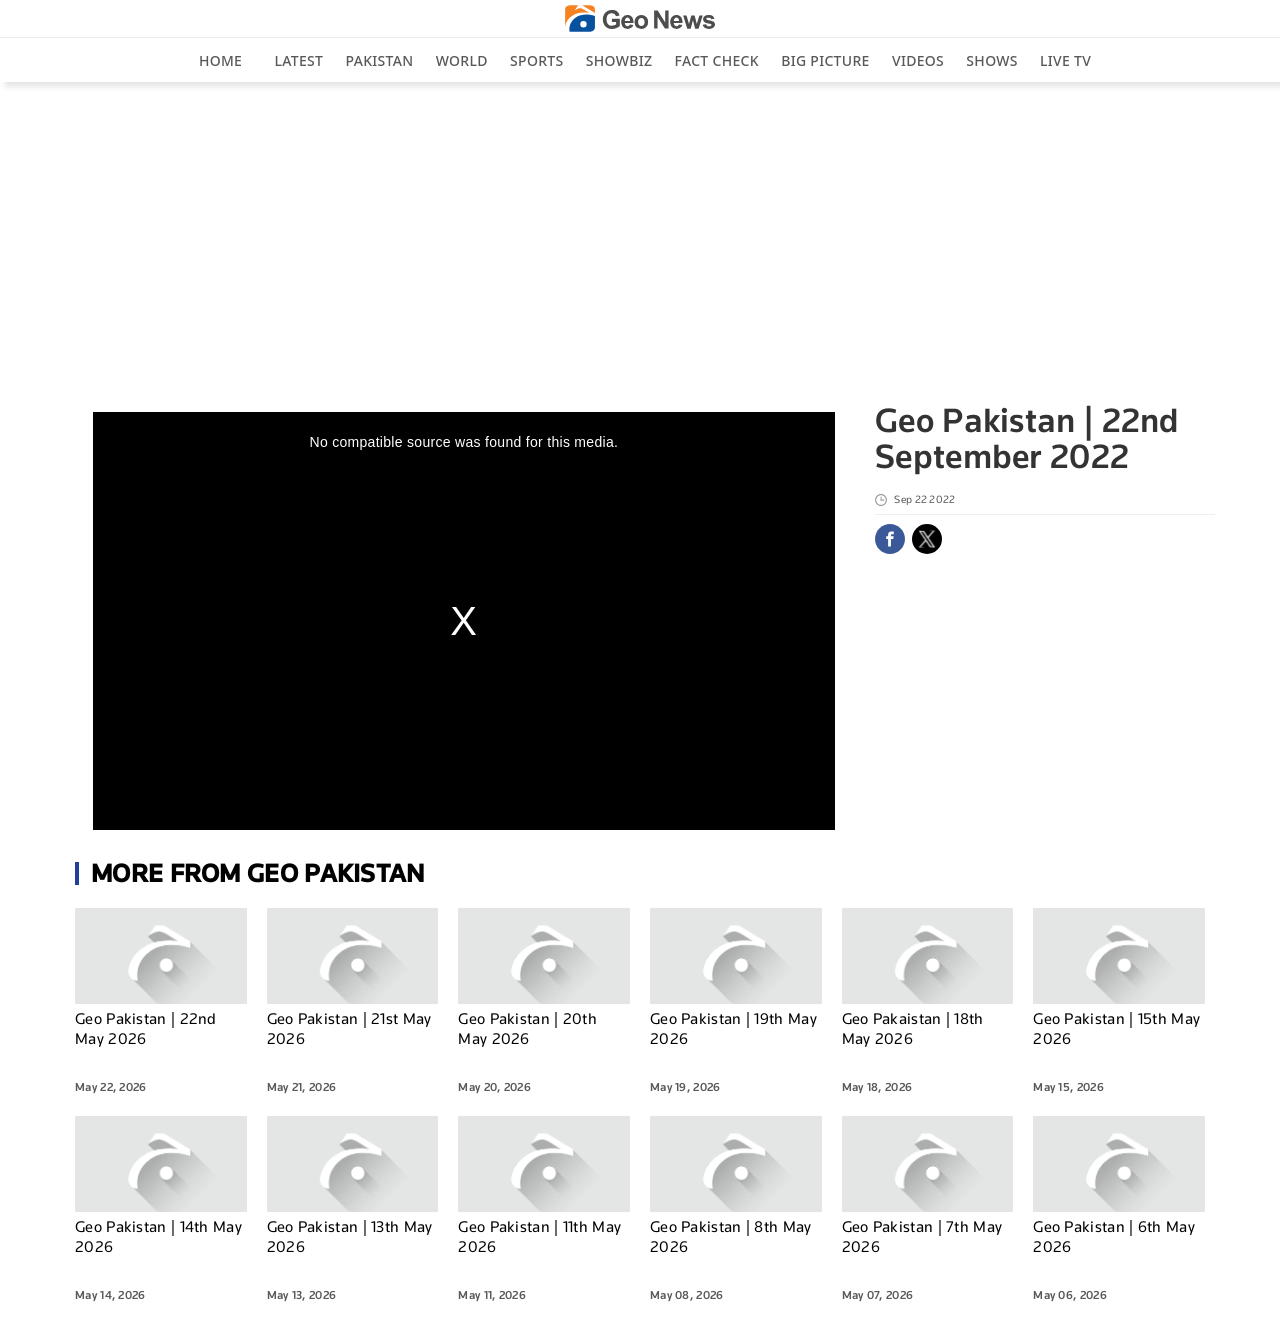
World (462, 60)
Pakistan (380, 60)
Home (220, 60)
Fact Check (717, 60)
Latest (299, 60)
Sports (536, 60)
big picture (825, 60)
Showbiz (619, 60)
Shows (991, 60)
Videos (918, 60)
